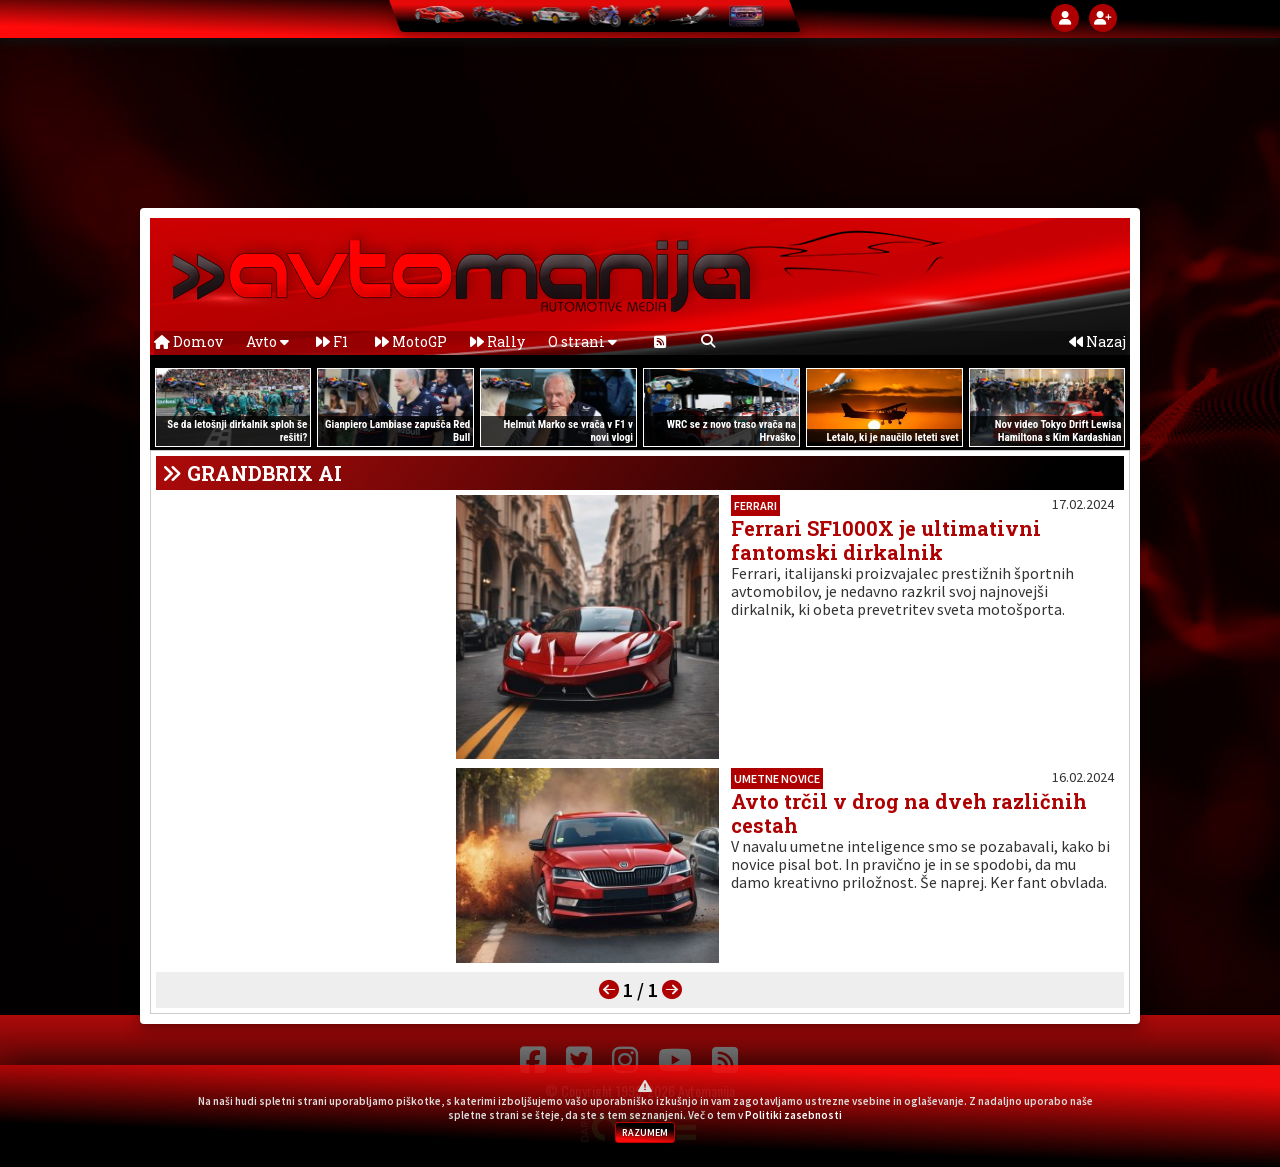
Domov (188, 341)
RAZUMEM (645, 1132)
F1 (332, 341)
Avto (267, 341)
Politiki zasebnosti (793, 1115)
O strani (582, 341)
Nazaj (1097, 341)
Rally (497, 341)
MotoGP (411, 341)
